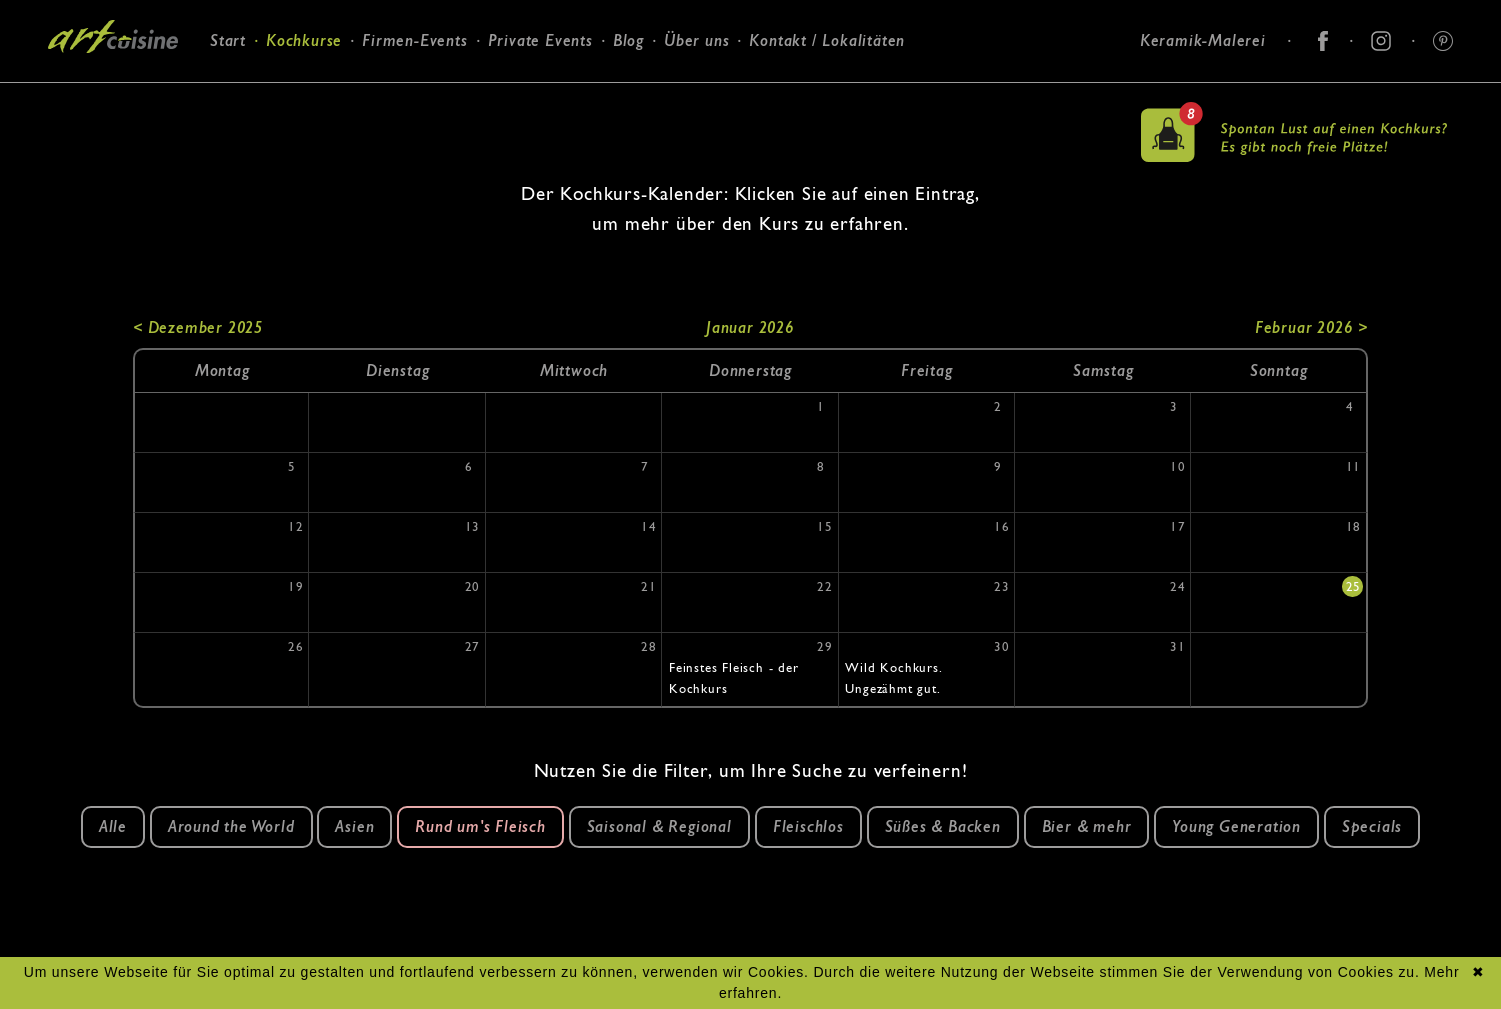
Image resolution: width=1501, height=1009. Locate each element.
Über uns (696, 40)
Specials (1372, 826)
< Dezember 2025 (198, 327)
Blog (628, 40)
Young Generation (1236, 826)
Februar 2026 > (1311, 327)
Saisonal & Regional (659, 826)
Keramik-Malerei (1203, 40)
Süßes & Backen (943, 826)
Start (228, 40)
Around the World (231, 826)
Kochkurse (304, 40)
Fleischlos (808, 826)
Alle (113, 826)
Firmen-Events (414, 40)
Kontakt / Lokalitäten (827, 40)
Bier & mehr (1087, 826)
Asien (354, 826)
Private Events (540, 40)
